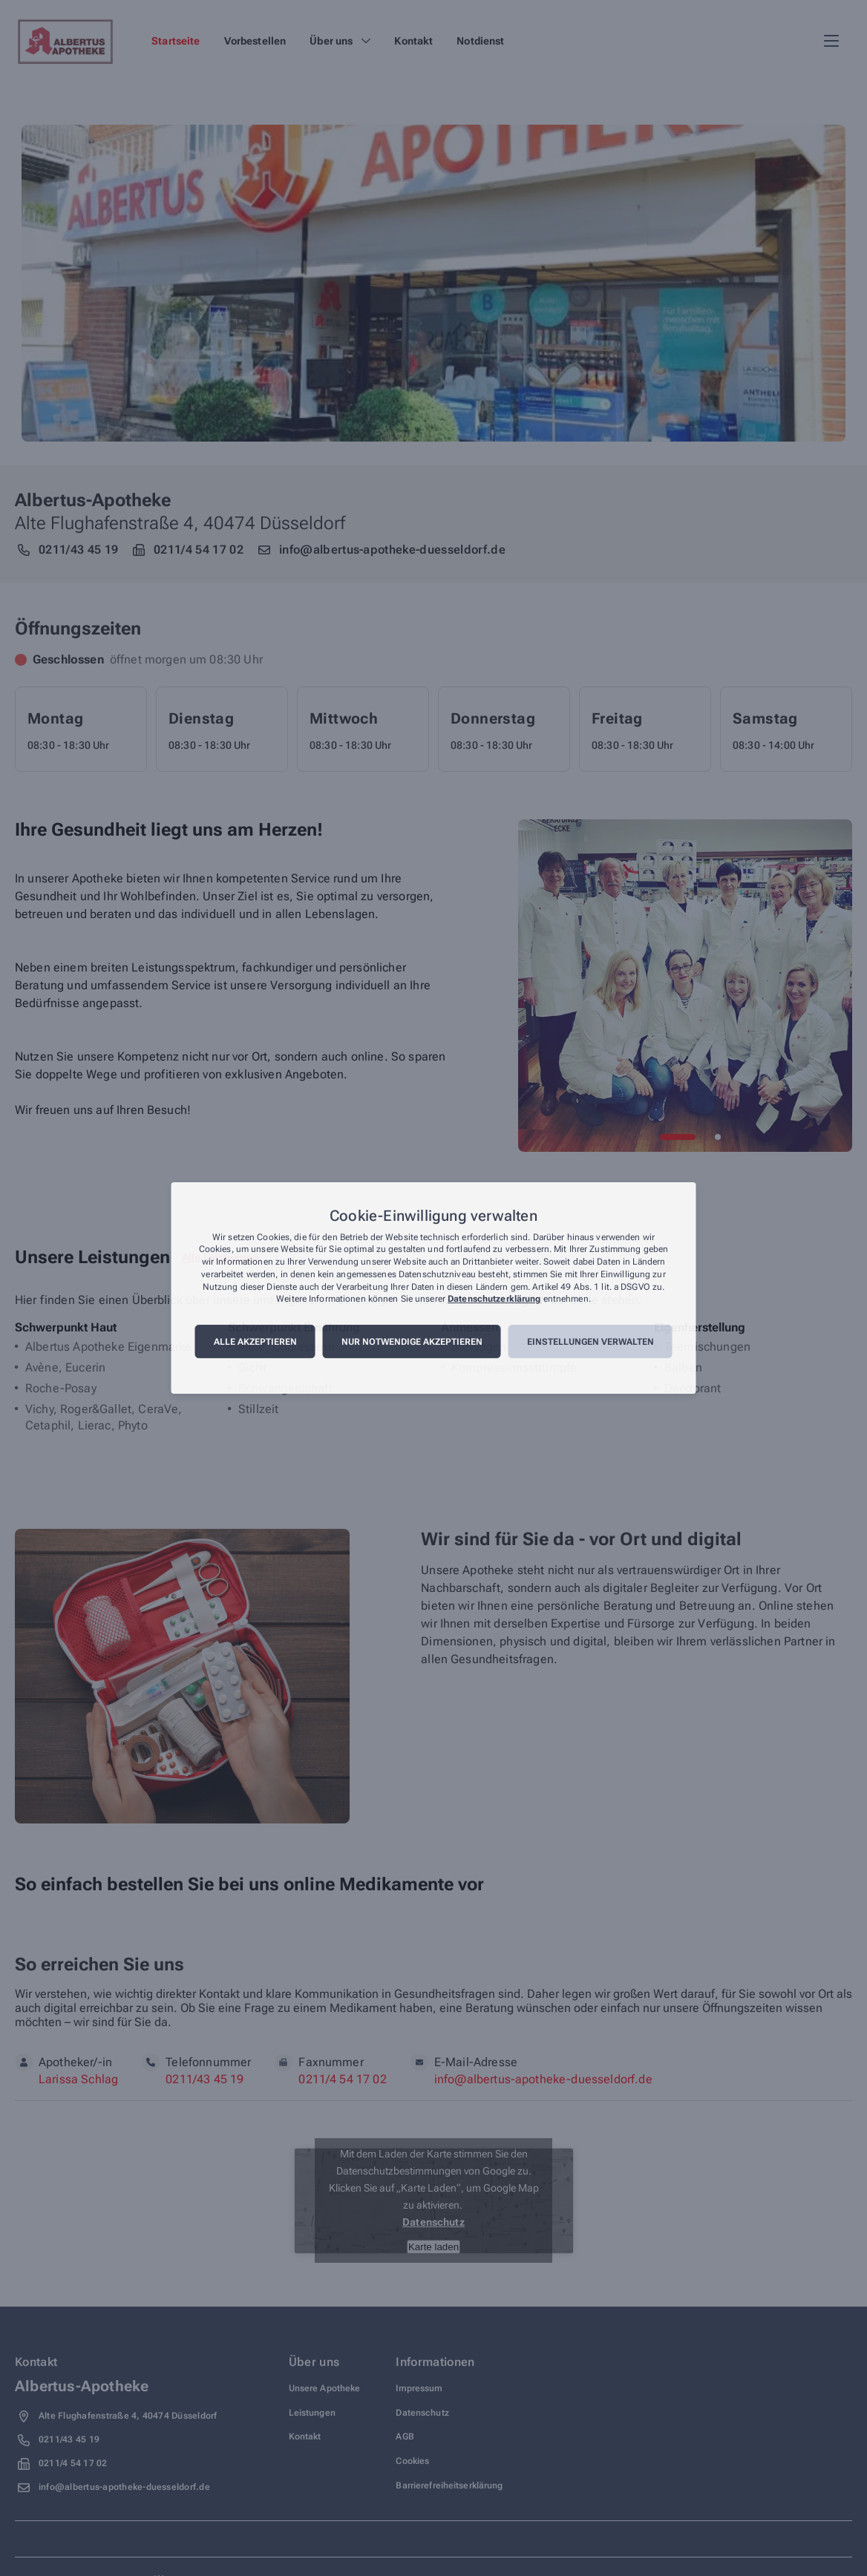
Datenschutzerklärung (494, 1299)
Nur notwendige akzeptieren (411, 1342)
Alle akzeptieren (255, 1342)
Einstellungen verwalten (590, 1342)
